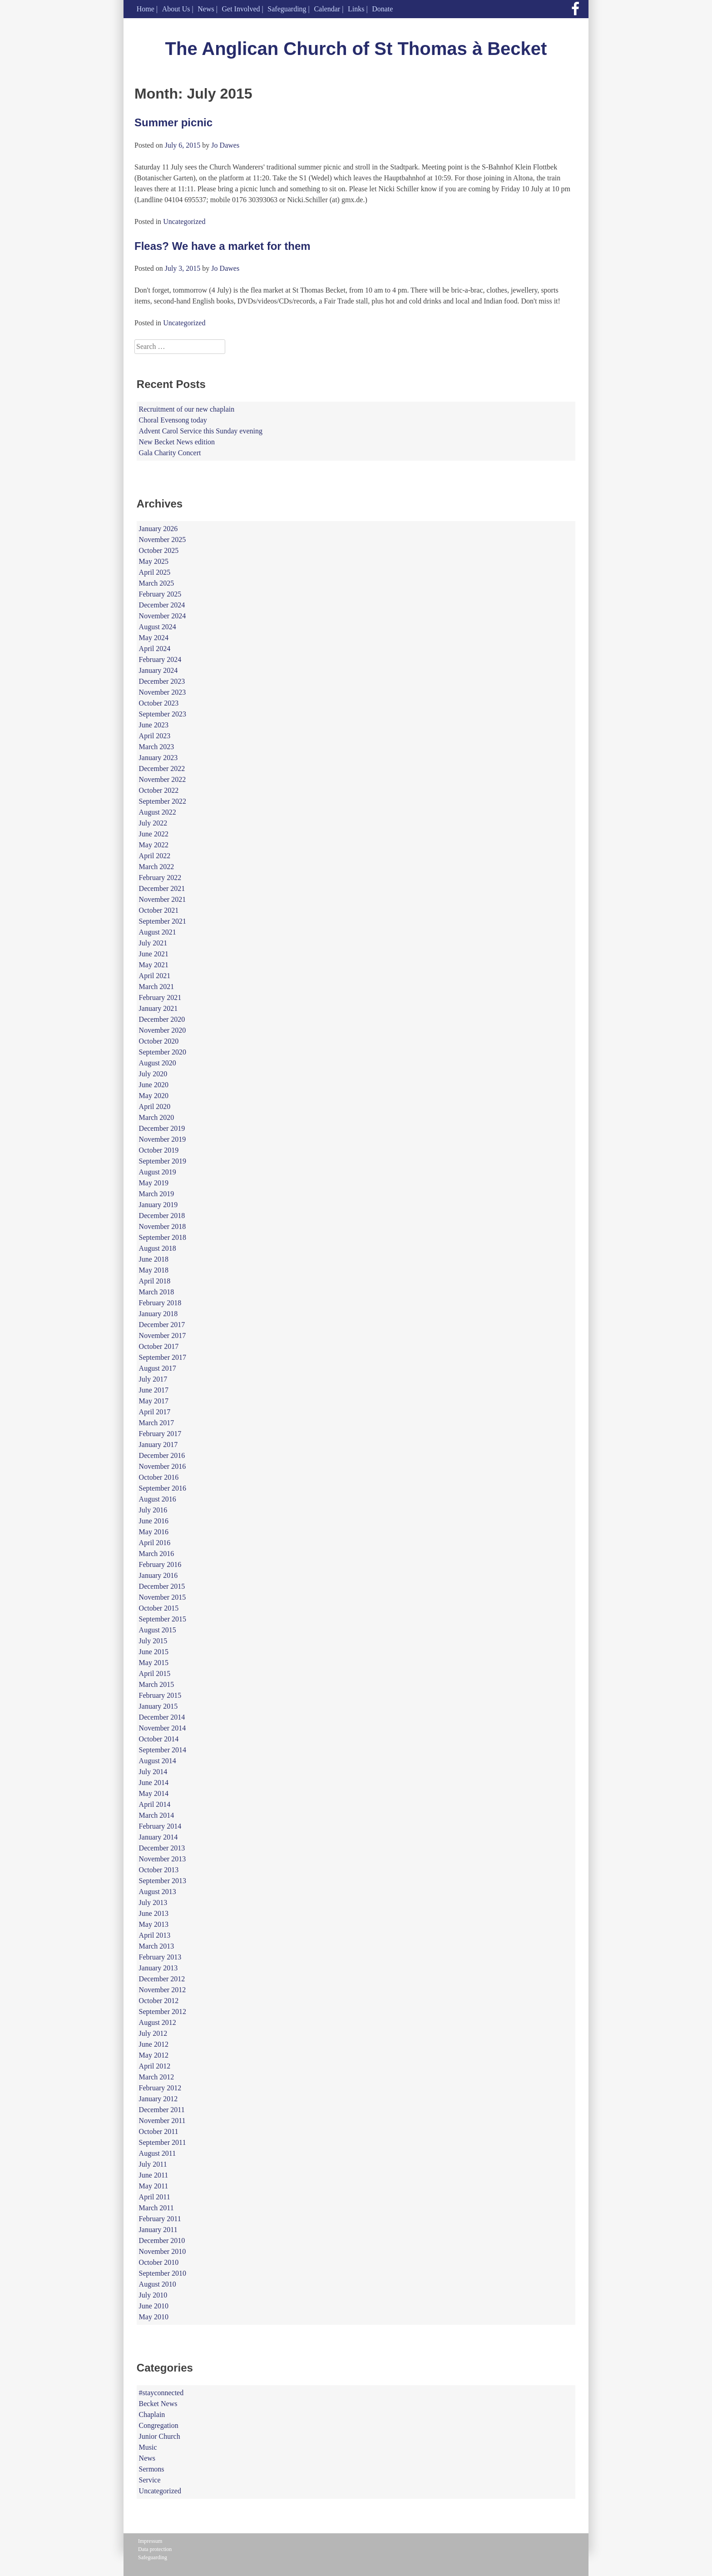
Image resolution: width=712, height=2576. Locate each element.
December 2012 (162, 1979)
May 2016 (153, 1532)
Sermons (151, 2469)
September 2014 (162, 1750)
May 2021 (153, 965)
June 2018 (153, 1259)
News (206, 9)
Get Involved (241, 9)
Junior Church (159, 2436)
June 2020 (153, 1085)
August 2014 (157, 1761)
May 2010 (153, 2317)
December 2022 (162, 768)
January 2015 (158, 1706)
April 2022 (155, 856)
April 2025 (155, 572)
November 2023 (162, 692)
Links (356, 9)
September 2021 (162, 921)
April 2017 (155, 1412)
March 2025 (156, 583)
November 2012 (162, 1990)
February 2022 (160, 877)
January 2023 (158, 757)
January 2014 (158, 1837)
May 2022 (153, 845)
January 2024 (158, 670)
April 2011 (154, 2197)
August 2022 (157, 812)
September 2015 (162, 1619)
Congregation (158, 2425)
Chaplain (152, 2414)
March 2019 (156, 1194)
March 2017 (156, 1423)
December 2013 (162, 1848)
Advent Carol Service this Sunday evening (200, 431)
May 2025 (153, 561)
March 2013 (156, 1946)
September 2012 (162, 2011)
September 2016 (162, 1488)
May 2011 (153, 2186)
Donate (382, 9)
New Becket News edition (177, 442)
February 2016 (160, 1564)
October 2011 (158, 2131)
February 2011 (160, 2219)
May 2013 (153, 1924)
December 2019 (162, 1128)
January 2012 (158, 2099)
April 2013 (155, 1935)
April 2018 (155, 1281)
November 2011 (162, 2120)
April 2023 (155, 736)
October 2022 (159, 790)
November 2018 (162, 1226)
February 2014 (160, 1826)
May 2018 (153, 1270)
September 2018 (162, 1237)
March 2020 (156, 1117)
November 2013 (162, 1859)
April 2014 (155, 1804)
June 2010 (153, 2306)
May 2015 (153, 1662)
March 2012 (156, 2077)
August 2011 (157, 2153)
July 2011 (153, 2164)
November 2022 (162, 779)
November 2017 (162, 1335)
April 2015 (155, 1673)
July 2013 (153, 1902)
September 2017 (162, 1357)
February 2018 (160, 1303)
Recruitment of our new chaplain (187, 409)
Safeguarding (286, 9)
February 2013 (160, 1957)
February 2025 (160, 594)
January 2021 (158, 1008)
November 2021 (162, 899)
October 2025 (159, 550)
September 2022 (162, 801)
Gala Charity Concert (170, 453)
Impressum (150, 2541)
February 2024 (160, 659)
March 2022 (156, 866)
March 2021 (156, 986)
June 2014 (153, 1782)
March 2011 (156, 2208)
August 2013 (157, 1891)
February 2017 (160, 1433)
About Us (176, 9)
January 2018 (158, 1314)
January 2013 (158, 1968)
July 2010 (153, 2295)
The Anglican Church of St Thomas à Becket (356, 49)
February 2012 (160, 2088)
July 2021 (153, 943)
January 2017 (158, 1444)
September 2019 (162, 1161)
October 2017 (159, 1346)
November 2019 (162, 1139)
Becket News (158, 2403)
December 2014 (162, 1717)
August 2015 (157, 1630)
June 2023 (153, 725)
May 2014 (153, 1793)
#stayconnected (161, 2393)
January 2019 (158, 1204)
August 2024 (157, 627)
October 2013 (159, 1870)
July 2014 (153, 1771)
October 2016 (159, 1477)
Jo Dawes (225, 145)
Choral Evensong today (173, 420)
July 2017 (153, 1379)
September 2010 (162, 2273)
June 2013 (153, 1913)
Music (148, 2447)
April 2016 (155, 1543)
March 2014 (156, 1815)
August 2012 (157, 2022)
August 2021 (157, 932)
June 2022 (153, 834)
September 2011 (162, 2142)
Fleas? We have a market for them (222, 246)
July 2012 (153, 2033)
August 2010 (157, 2284)
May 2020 (153, 1095)
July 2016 (153, 1510)
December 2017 (162, 1324)
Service (150, 2480)
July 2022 (153, 823)
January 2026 (158, 528)
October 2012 (159, 2000)
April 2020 (155, 1106)
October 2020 (159, 1041)
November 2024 (162, 616)
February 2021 (160, 997)
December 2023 (162, 681)
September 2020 (162, 1052)
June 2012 (153, 2044)
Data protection (155, 2549)
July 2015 (153, 1641)
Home (145, 9)
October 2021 (159, 910)
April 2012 (155, 2066)
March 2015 (156, 1684)
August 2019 (157, 1172)
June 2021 (153, 954)
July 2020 (153, 1074)
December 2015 (162, 1586)
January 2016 (158, 1575)
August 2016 (157, 1499)
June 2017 (153, 1390)
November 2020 (162, 1030)
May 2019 (153, 1183)
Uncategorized (184, 221)
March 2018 (156, 1292)
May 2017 (153, 1401)
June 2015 (153, 1652)
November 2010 (162, 2251)
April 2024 (155, 648)
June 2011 (153, 2175)
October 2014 (159, 1739)
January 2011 (158, 2229)
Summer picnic (173, 122)
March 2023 (156, 747)
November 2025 (162, 539)
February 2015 (160, 1695)
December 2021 (162, 888)
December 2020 (162, 1019)
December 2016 (162, 1455)
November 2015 (162, 1597)
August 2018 (157, 1248)
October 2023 (159, 703)
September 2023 (162, 714)
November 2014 (162, 1728)
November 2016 (162, 1466)
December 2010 (162, 2240)
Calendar (327, 9)
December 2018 (162, 1215)
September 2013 (162, 1881)
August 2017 (157, 1368)
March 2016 (156, 1553)
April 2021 (155, 976)
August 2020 (157, 1063)
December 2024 (162, 605)
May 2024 (153, 638)
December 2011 (162, 2110)
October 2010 (159, 2262)
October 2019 (159, 1150)
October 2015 (159, 1608)
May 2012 (153, 2055)
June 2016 (153, 1521)
